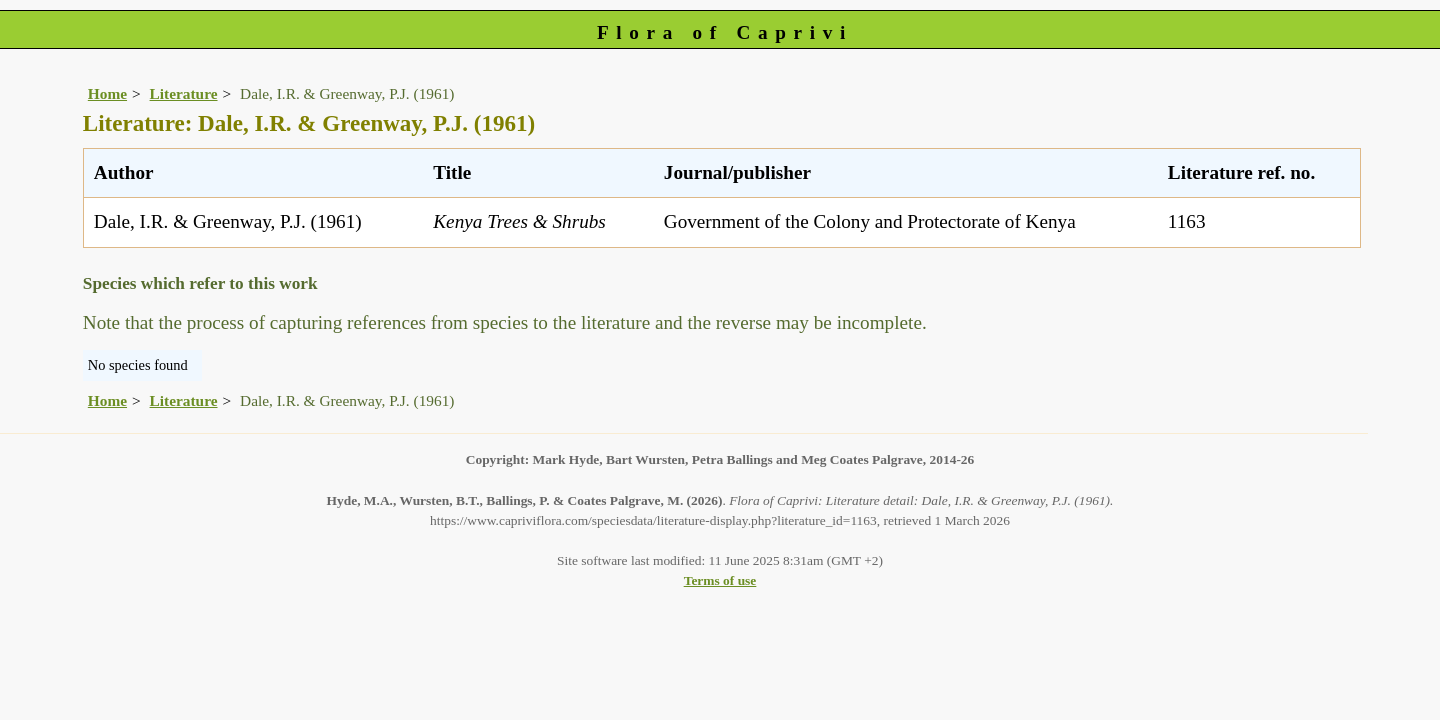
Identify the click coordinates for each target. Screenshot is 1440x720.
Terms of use (720, 580)
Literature (184, 93)
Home (107, 93)
